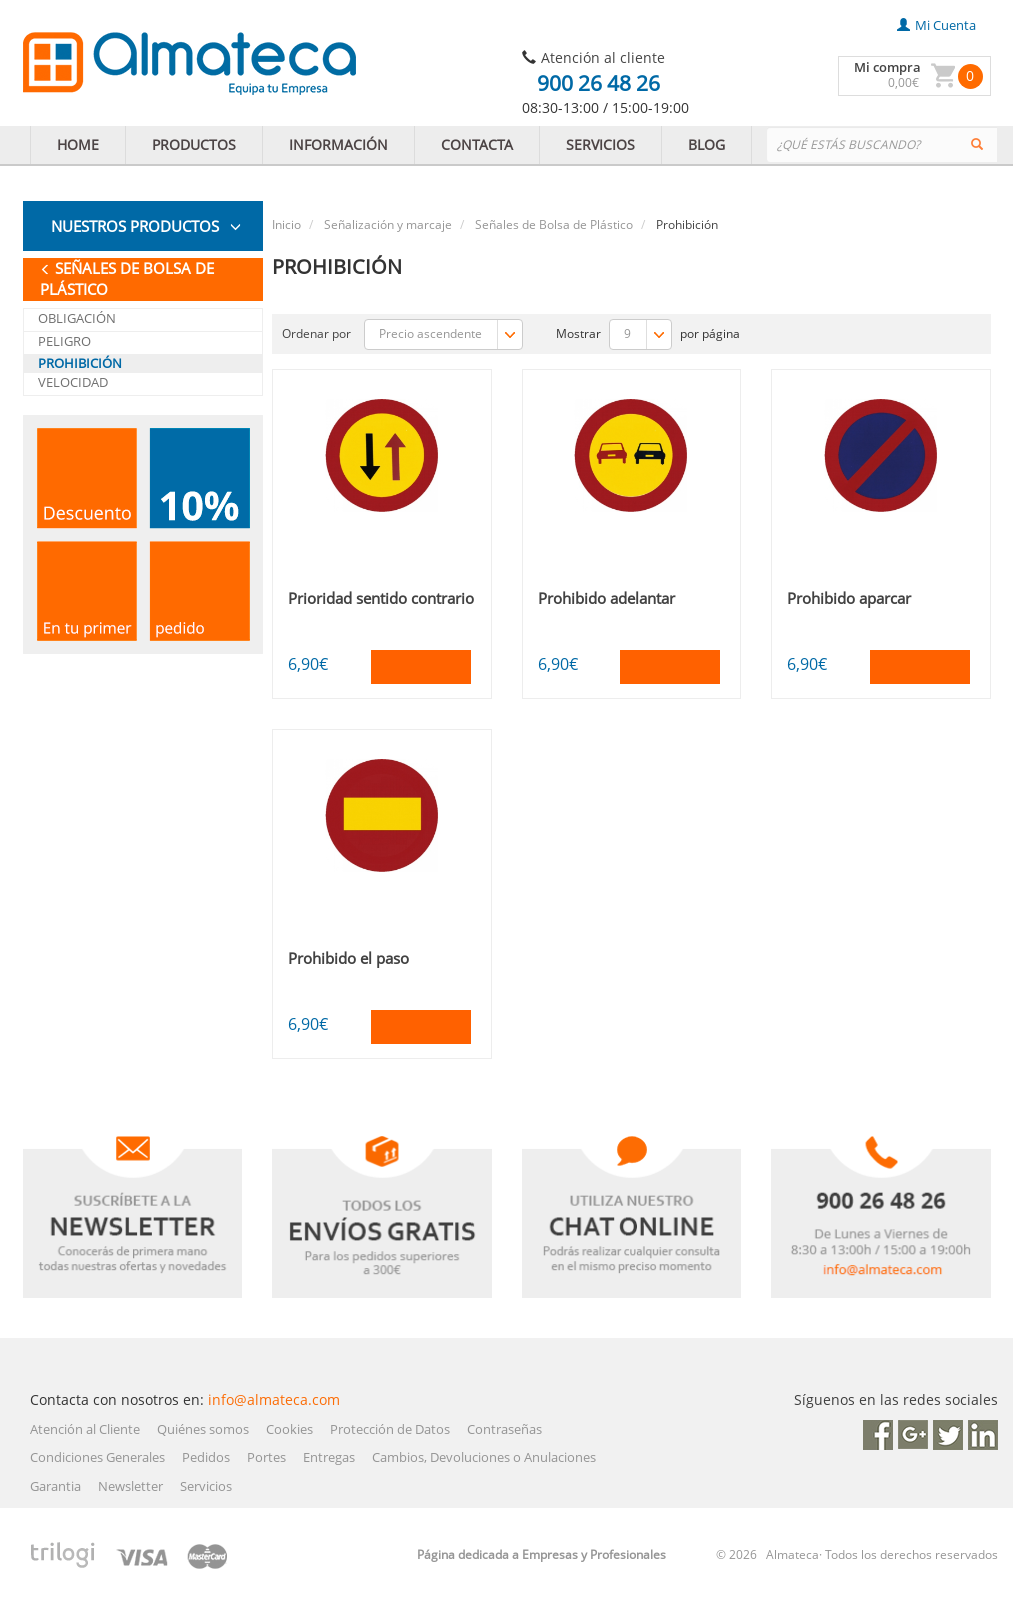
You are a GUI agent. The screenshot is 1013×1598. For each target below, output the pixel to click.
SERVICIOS (600, 144)
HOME (78, 144)
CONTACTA (477, 144)
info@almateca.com (274, 1399)
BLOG (706, 144)
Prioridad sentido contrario (381, 598)
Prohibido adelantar (606, 598)
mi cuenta (936, 25)
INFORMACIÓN (338, 144)
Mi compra (887, 67)
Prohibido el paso (348, 958)
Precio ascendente (450, 334)
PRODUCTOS (194, 144)
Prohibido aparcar (849, 598)
